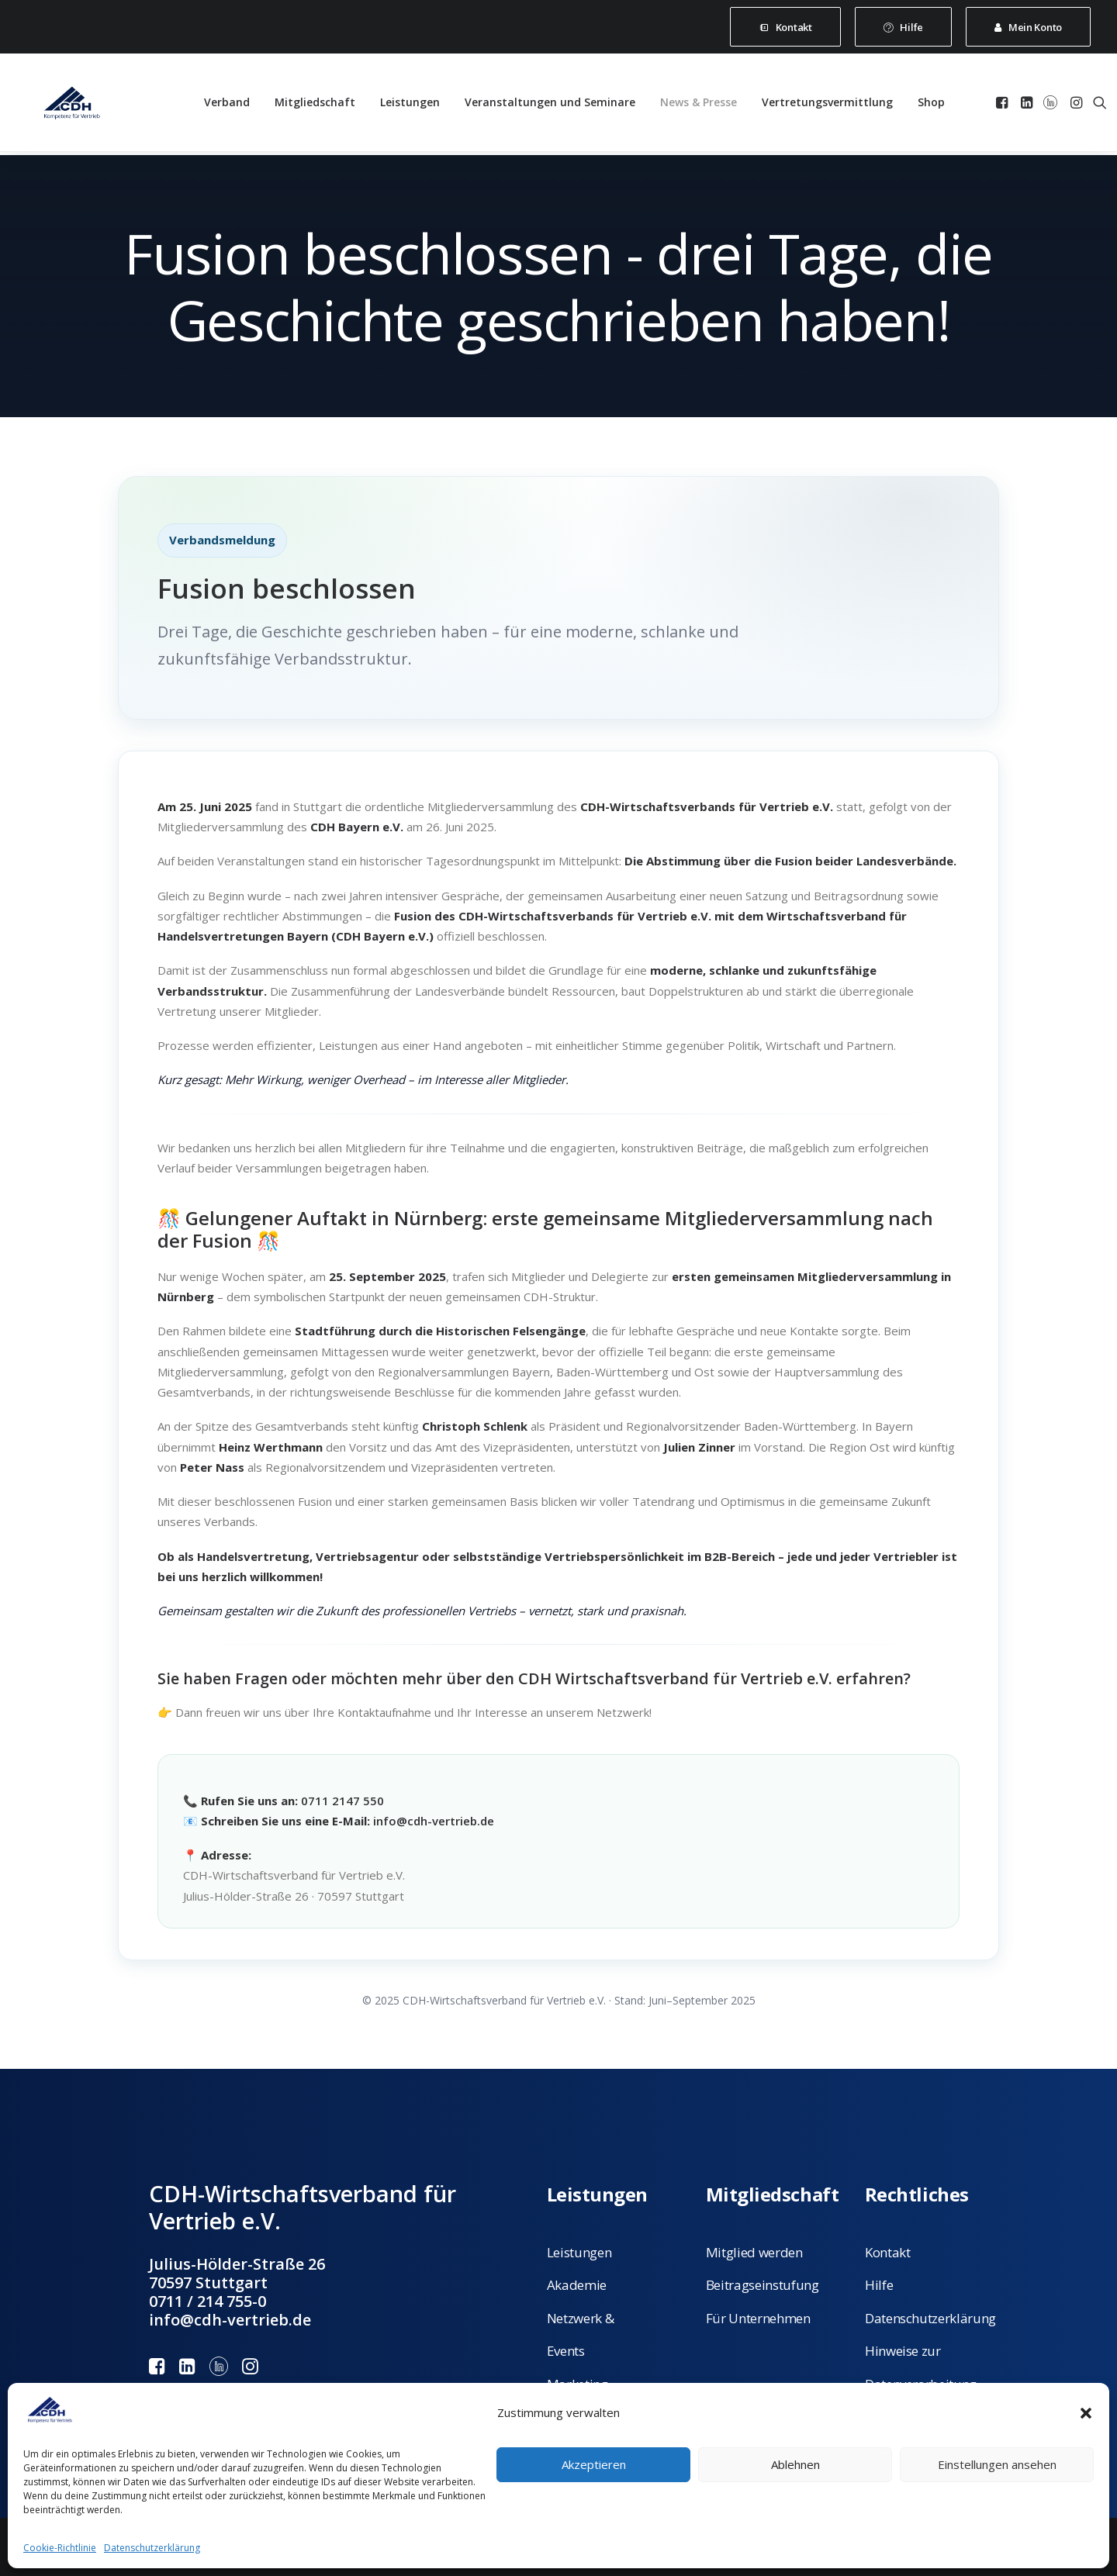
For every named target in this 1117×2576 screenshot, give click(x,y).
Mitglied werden (754, 2251)
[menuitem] (785, 27)
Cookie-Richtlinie (59, 2547)
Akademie (577, 2285)
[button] (1086, 2413)
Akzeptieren (594, 2464)
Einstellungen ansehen (997, 2464)
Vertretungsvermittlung (827, 104)
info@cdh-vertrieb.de (433, 1820)
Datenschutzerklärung (152, 2547)
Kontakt (888, 2251)
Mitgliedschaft (315, 104)
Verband (227, 104)
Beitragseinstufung (762, 2285)
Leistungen (410, 104)
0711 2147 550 (342, 1800)
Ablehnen (795, 2464)
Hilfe (879, 2285)
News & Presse (698, 104)
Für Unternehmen (758, 2317)
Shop (931, 104)
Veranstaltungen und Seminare (550, 104)
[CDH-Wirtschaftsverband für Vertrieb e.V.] (64, 104)
